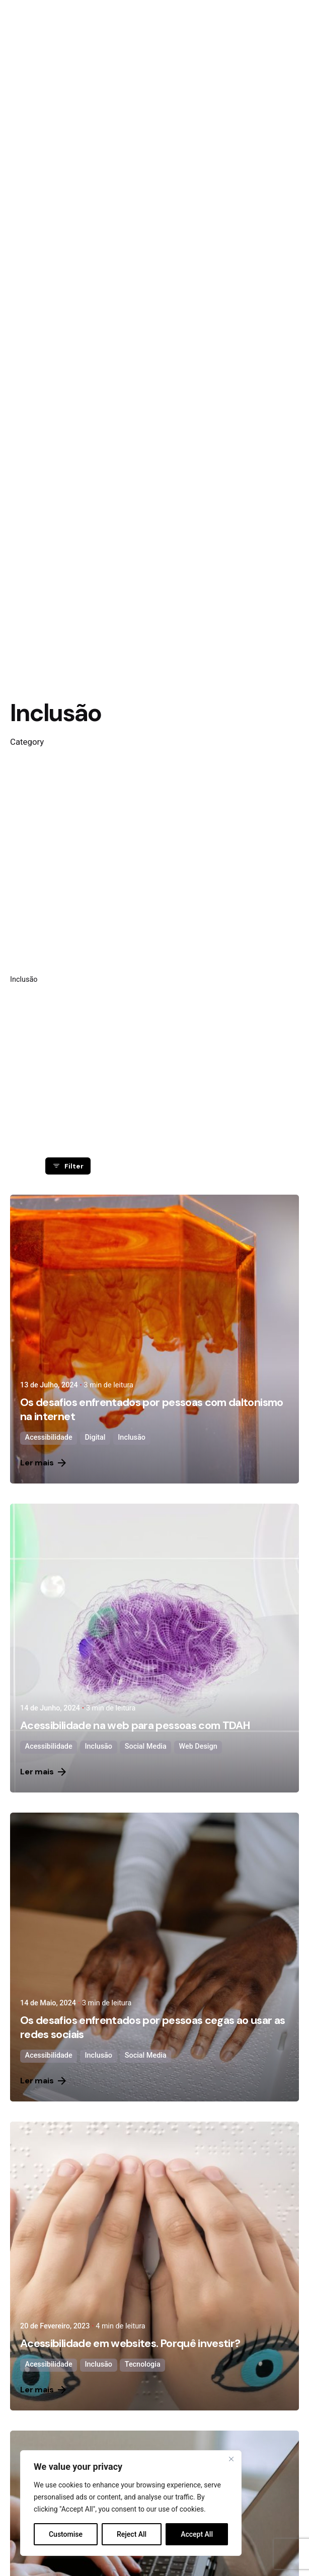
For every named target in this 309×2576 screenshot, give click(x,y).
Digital (95, 1437)
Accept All (197, 2534)
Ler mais (43, 1462)
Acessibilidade (48, 1437)
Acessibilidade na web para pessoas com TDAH (135, 1726)
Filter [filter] (67, 1165)
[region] (131, 2503)
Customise (66, 2534)
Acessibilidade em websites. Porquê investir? (130, 2343)
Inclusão (131, 1437)
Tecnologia (143, 2364)
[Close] (231, 2459)
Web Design (198, 1746)
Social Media (146, 1746)
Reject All (131, 2534)
